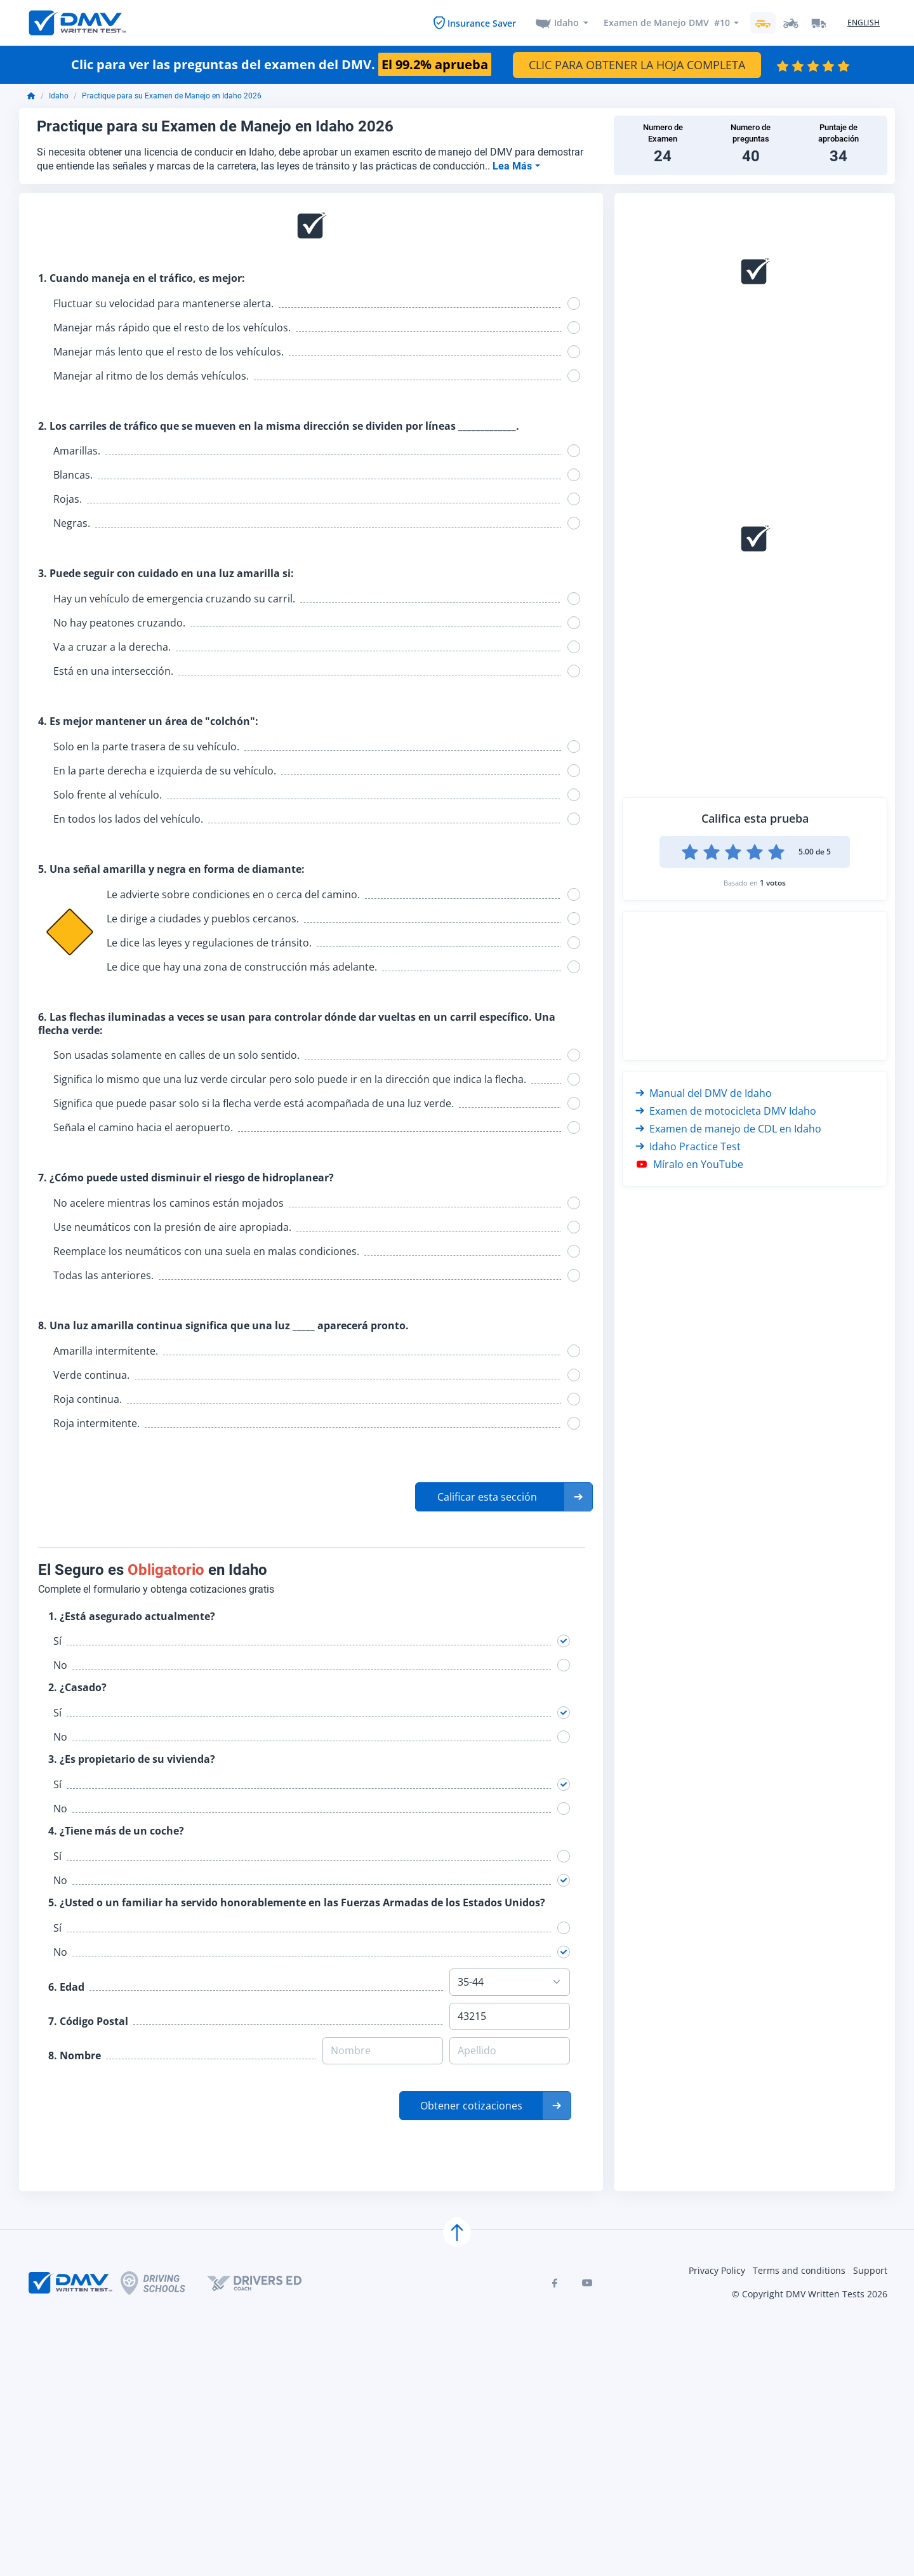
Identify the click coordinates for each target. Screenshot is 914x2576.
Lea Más (513, 167)
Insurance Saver (481, 23)
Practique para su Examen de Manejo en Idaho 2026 (172, 97)
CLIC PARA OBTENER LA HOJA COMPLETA (637, 65)
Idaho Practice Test (688, 1147)
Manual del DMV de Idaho (703, 1094)
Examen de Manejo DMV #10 (666, 23)
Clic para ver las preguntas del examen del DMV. (281, 65)
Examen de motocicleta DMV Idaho (725, 1111)
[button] (504, 1497)
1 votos (773, 883)
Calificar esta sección (487, 1497)
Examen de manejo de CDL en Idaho (728, 1129)
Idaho (566, 23)
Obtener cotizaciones (471, 2106)
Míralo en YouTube (689, 1165)
